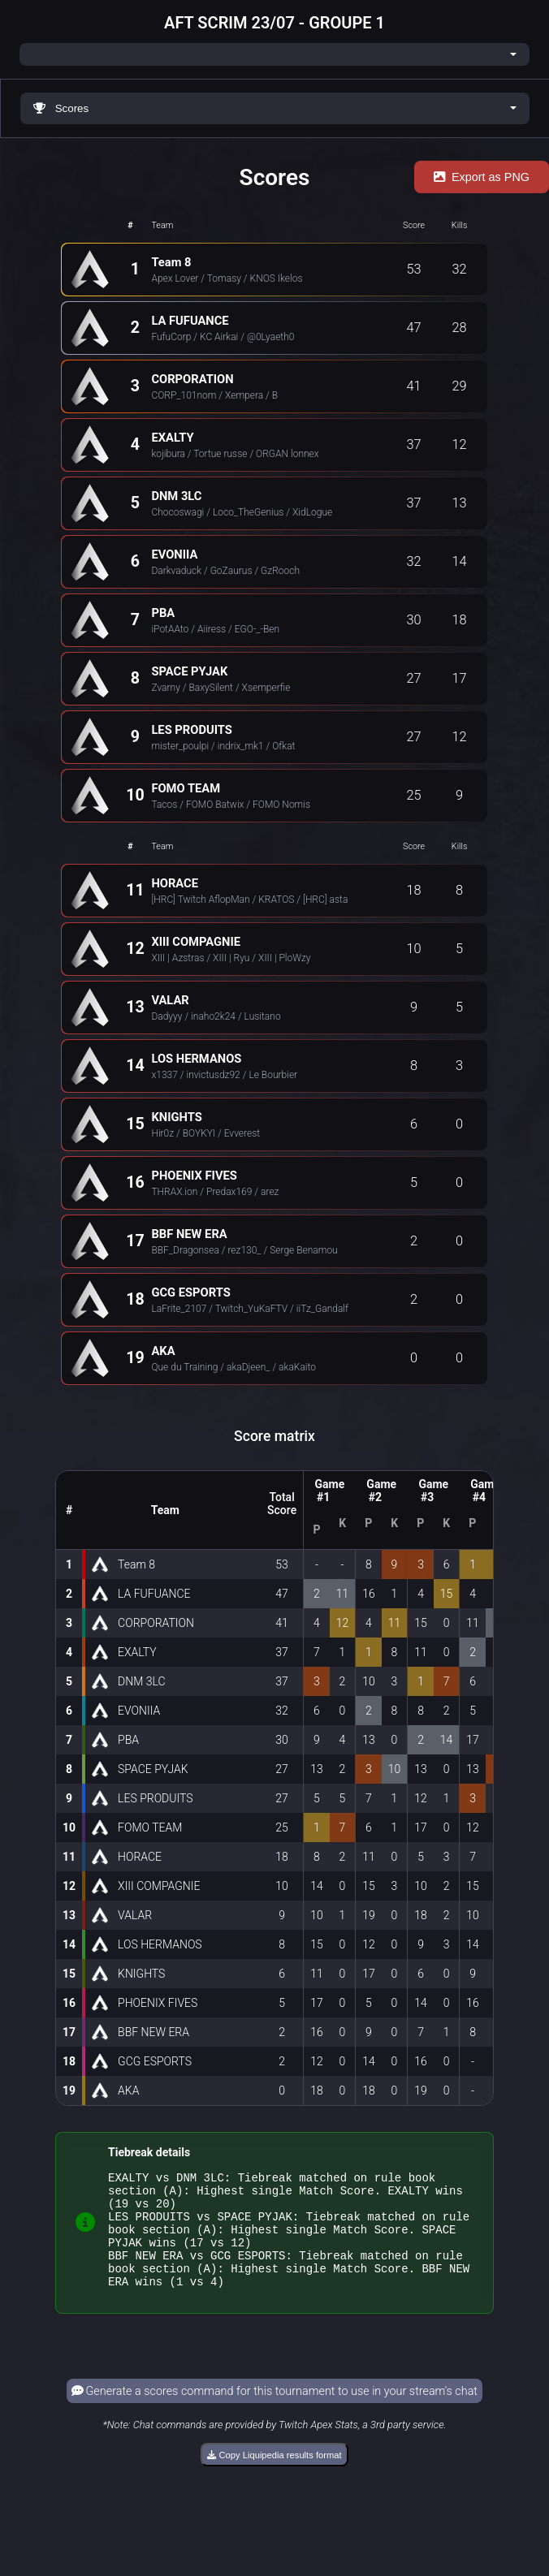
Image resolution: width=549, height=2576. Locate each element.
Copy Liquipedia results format (274, 2477)
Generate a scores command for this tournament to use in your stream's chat (274, 2413)
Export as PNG (482, 176)
